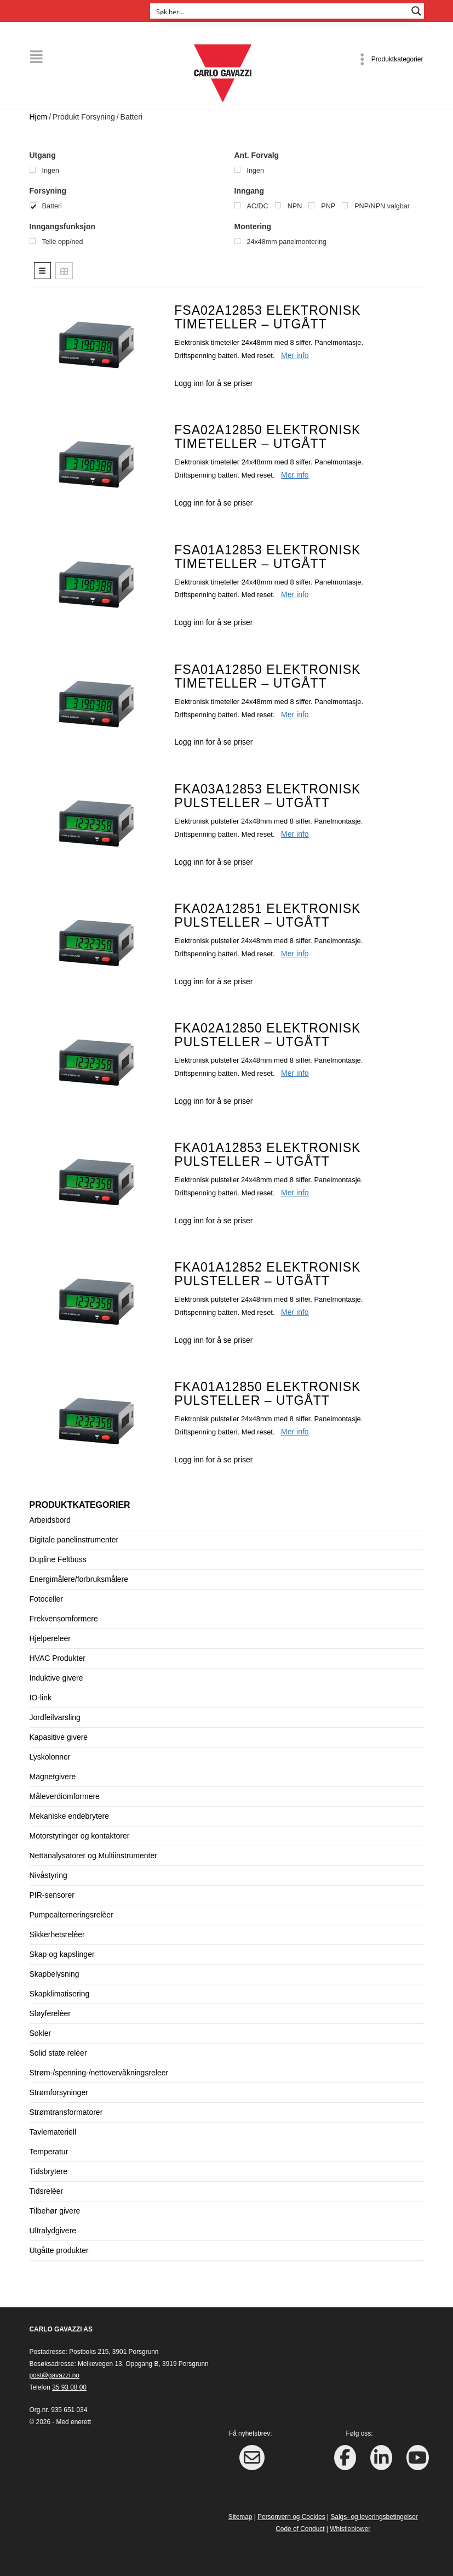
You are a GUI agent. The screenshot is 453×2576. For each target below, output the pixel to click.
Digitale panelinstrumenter (74, 1539)
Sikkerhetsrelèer (57, 1934)
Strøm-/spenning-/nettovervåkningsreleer (99, 2072)
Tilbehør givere (55, 2210)
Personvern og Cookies (291, 2517)
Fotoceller (46, 1599)
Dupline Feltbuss (58, 1559)
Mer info (295, 355)
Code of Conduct (300, 2528)
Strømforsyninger (59, 2092)
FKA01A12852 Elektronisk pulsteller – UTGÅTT (267, 1273)
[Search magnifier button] (416, 11)
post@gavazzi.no (54, 2375)
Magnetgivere (53, 1776)
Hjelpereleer (50, 1638)
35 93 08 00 (69, 2387)
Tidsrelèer (47, 2191)
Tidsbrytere (49, 2171)
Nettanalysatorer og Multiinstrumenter (93, 1855)
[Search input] (280, 11)
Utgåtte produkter (59, 2250)
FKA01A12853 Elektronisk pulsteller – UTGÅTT (267, 1154)
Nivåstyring (48, 1875)
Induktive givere (56, 1677)
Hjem (39, 116)
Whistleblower (350, 2528)
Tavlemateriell (53, 2131)
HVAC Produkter (57, 1658)
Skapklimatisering (60, 1993)
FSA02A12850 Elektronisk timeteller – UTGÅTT (267, 437)
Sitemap (240, 2517)
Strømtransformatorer (66, 2112)
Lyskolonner (50, 1756)
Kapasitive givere (59, 1737)
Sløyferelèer (50, 2013)
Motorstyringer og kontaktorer (80, 1835)
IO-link (40, 1697)
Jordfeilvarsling (55, 1717)
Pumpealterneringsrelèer (71, 1914)
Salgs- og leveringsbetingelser (373, 2517)
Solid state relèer (58, 2053)
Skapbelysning (54, 1974)
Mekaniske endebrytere (70, 1816)
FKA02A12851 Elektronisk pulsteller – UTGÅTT (267, 915)
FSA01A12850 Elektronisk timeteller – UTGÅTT (267, 676)
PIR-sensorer (52, 1895)
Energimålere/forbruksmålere (79, 1579)
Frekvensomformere (64, 1618)
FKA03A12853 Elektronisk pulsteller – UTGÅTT (267, 795)
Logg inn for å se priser (213, 383)
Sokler (40, 2033)
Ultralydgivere (53, 2230)
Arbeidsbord (50, 1520)
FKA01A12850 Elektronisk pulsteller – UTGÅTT (267, 1393)
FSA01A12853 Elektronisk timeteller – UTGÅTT (267, 556)
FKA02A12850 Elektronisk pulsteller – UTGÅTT (267, 1034)
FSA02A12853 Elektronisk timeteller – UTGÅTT (267, 317)
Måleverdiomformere (65, 1796)
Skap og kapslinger (62, 1954)
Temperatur (49, 2151)
